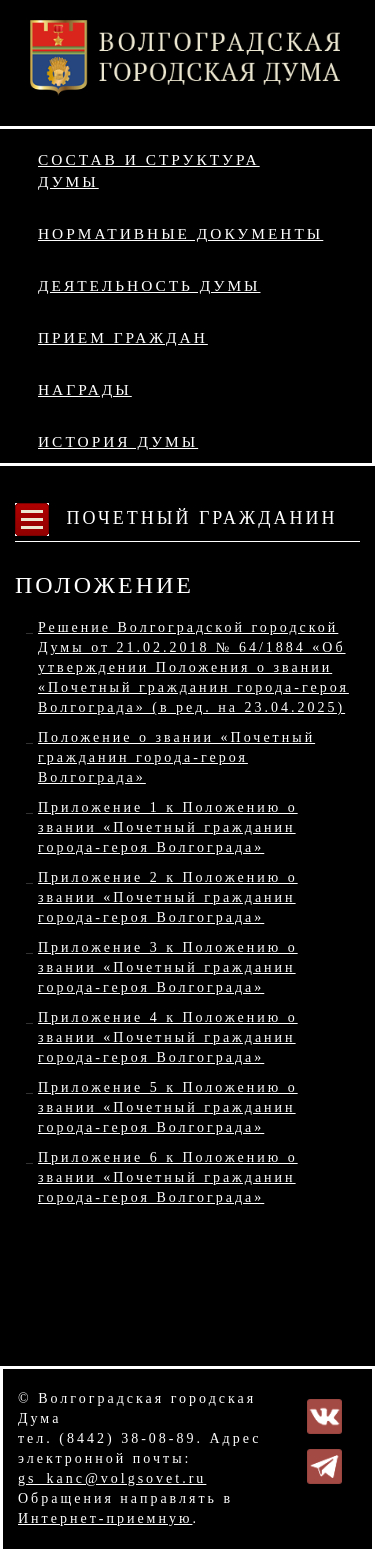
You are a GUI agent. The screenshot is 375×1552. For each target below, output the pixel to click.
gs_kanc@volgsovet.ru (112, 1478)
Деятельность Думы (149, 285)
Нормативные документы (180, 233)
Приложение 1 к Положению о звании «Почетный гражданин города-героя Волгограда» (168, 827)
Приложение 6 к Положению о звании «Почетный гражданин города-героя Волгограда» (168, 1177)
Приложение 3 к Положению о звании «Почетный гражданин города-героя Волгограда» (168, 967)
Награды (85, 389)
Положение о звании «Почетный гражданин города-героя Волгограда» (176, 757)
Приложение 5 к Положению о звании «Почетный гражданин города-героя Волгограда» (168, 1107)
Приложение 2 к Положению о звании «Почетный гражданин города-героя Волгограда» (168, 897)
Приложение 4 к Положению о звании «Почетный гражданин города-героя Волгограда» (168, 1037)
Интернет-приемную (105, 1518)
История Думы (118, 441)
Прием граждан (123, 337)
